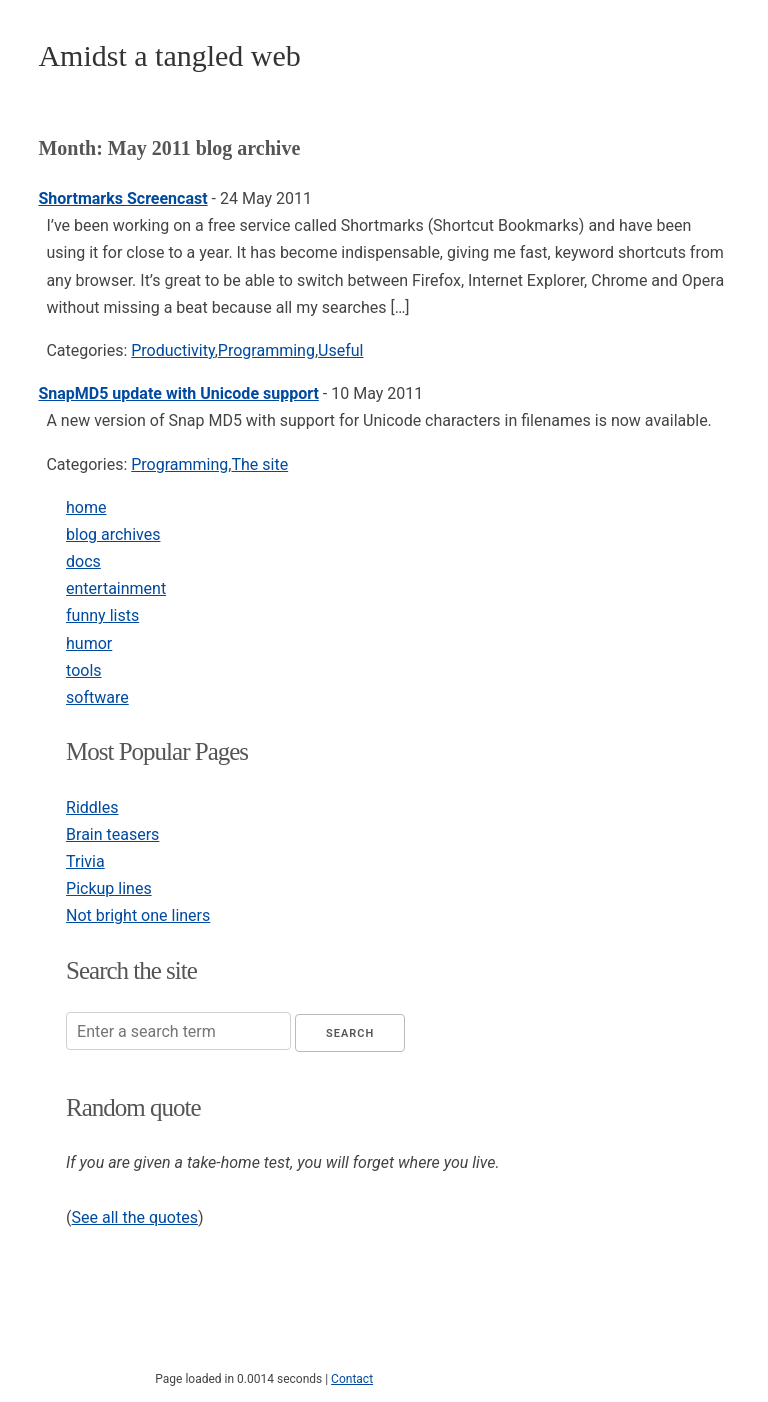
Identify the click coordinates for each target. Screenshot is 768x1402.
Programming (266, 350)
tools (83, 670)
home (86, 507)
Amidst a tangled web (169, 55)
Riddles (92, 807)
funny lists (102, 615)
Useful (340, 350)
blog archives (113, 534)
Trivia (85, 861)
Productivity (172, 350)
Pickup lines (109, 888)
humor (89, 643)
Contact (352, 1379)
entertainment (116, 588)
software (97, 697)
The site (259, 464)
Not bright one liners (138, 915)
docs (83, 561)
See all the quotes (135, 1217)
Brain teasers (112, 834)
